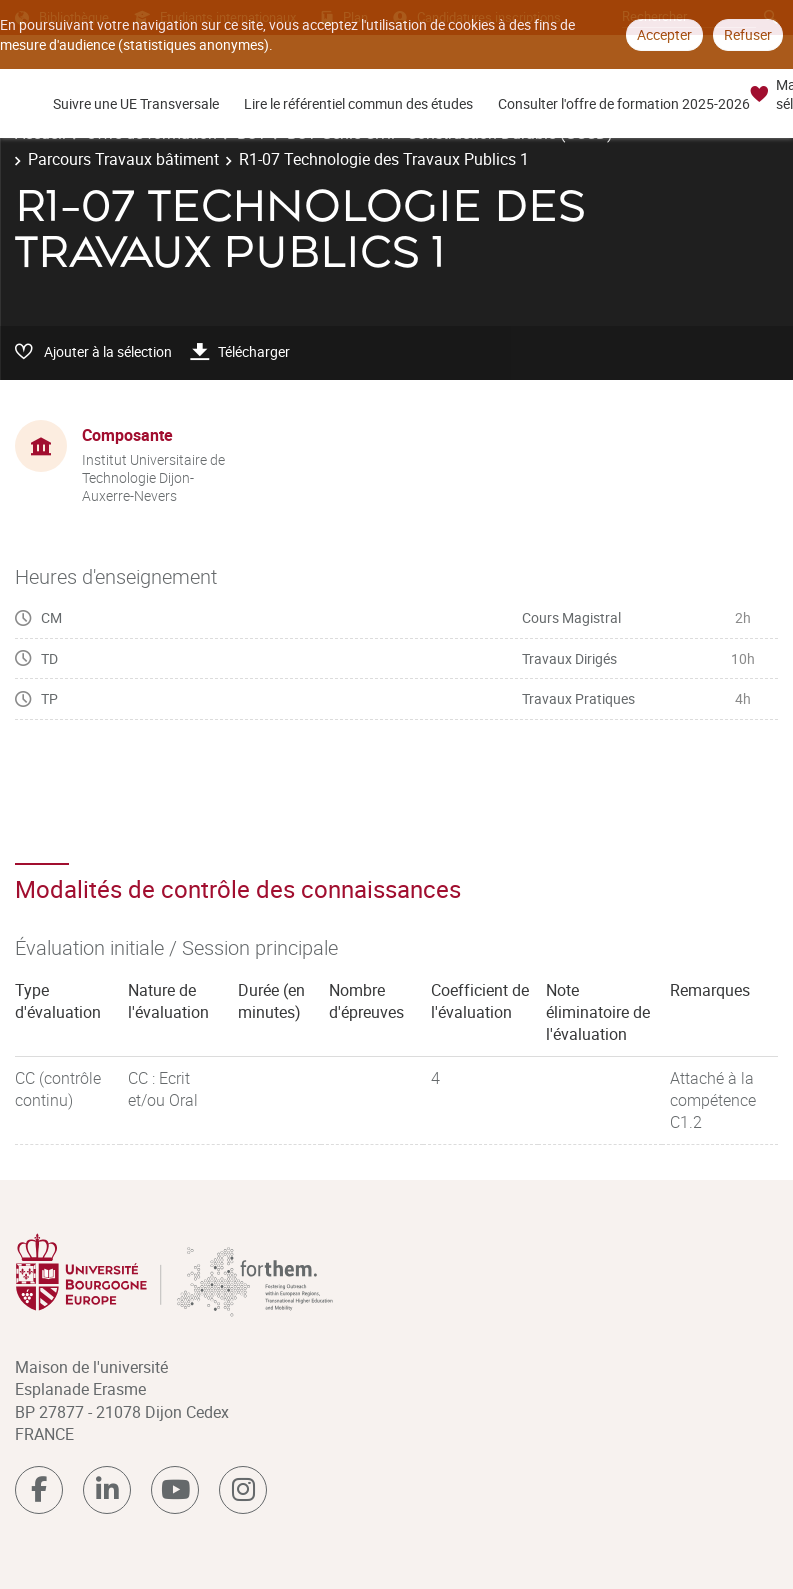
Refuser (748, 34)
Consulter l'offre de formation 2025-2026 (624, 103)
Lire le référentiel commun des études (358, 103)
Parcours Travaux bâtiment (123, 159)
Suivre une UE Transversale (136, 103)
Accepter (664, 34)
